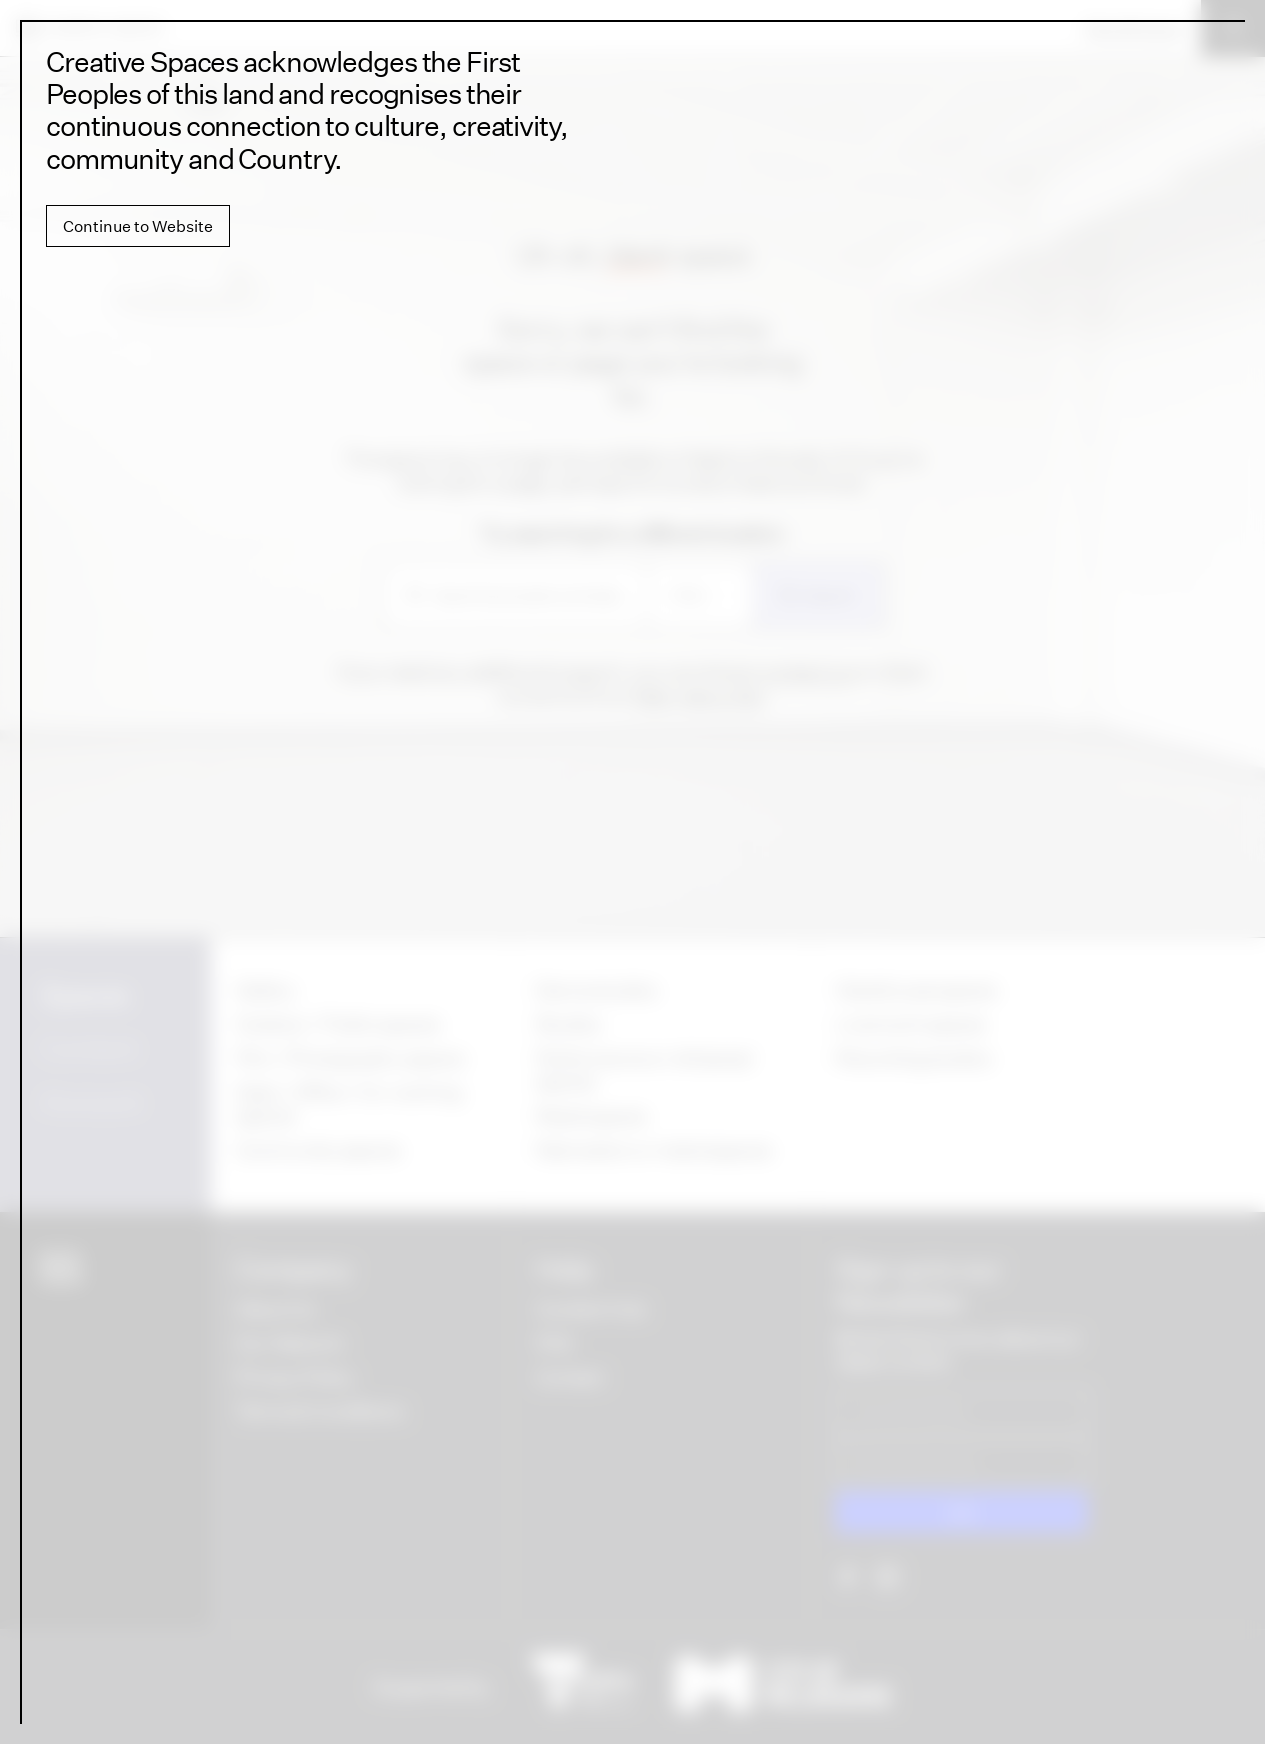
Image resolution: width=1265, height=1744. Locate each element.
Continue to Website (138, 226)
